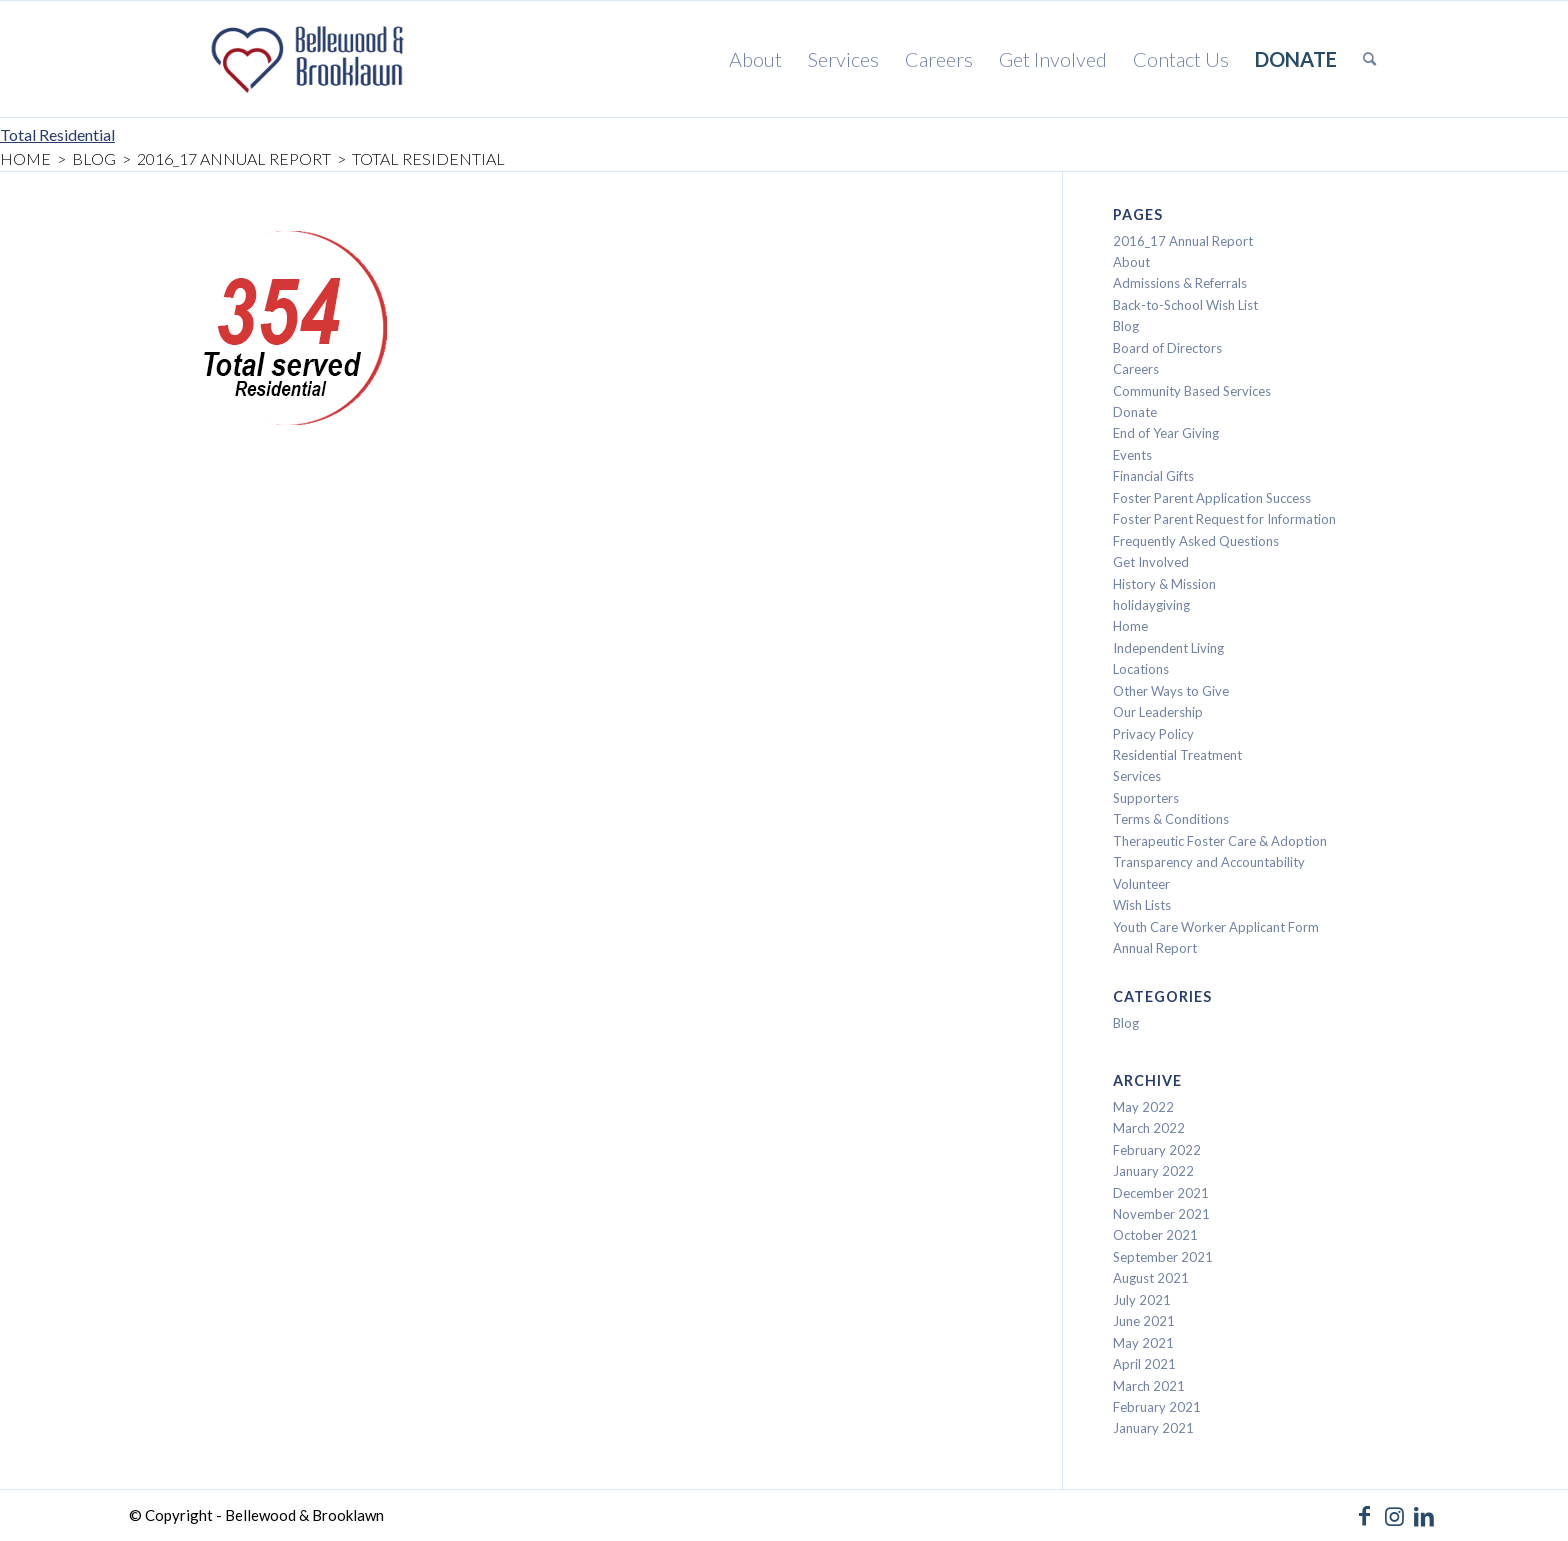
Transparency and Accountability (1209, 862)
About (1131, 262)
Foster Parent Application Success (1212, 498)
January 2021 (1153, 1428)
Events (1132, 455)
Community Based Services (1192, 391)
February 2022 (1157, 1150)
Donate (1135, 412)
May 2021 (1143, 1343)
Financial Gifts (1153, 476)
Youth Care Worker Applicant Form (1216, 927)
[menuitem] (755, 59)
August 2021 (1151, 1278)
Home (1130, 626)
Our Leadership (1158, 712)
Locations (1141, 669)
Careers (1136, 369)
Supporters (1146, 798)
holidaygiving (1151, 605)
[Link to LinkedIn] (1424, 1516)
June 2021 (1144, 1321)
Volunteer (1141, 884)
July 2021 (1142, 1300)
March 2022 (1149, 1128)
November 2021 (1161, 1214)
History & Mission (1164, 584)
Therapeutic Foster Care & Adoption (1220, 841)
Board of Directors (1167, 348)
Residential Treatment (1177, 755)
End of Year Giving (1166, 433)
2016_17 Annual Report (1183, 241)
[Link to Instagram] (1394, 1516)
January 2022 (1153, 1171)
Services (1137, 776)
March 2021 (1149, 1386)
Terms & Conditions (1171, 819)
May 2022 (1143, 1107)
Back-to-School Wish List (1185, 305)
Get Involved (1151, 562)
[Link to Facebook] (1364, 1516)
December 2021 (1161, 1193)
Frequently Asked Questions (1196, 541)
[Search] (1369, 59)
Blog (1126, 326)
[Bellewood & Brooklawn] (304, 59)
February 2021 (1157, 1407)
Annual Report (1155, 948)
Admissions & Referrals (1180, 283)
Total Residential (57, 134)
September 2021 (1163, 1257)
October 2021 (1155, 1235)
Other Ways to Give (1171, 691)
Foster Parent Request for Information (1224, 519)
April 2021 (1144, 1364)
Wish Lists (1142, 905)
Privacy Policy (1153, 734)
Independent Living (1168, 648)
